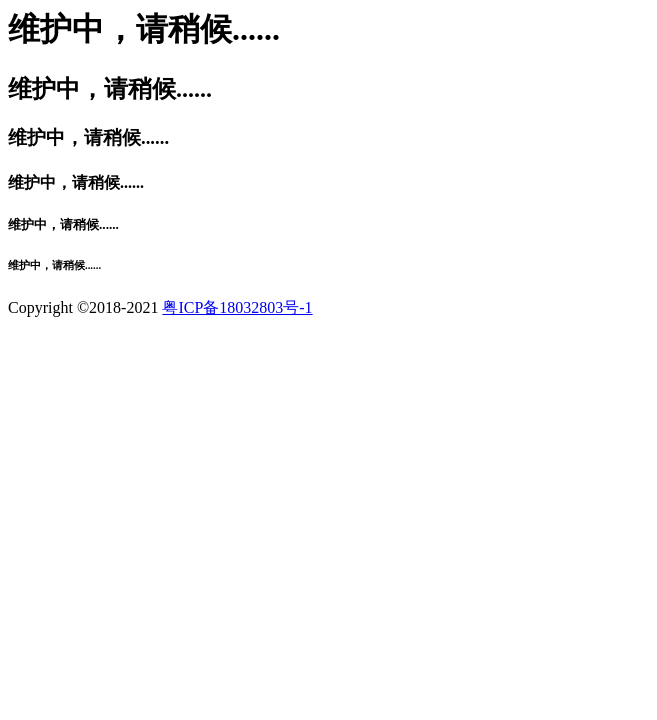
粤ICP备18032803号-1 (237, 307)
